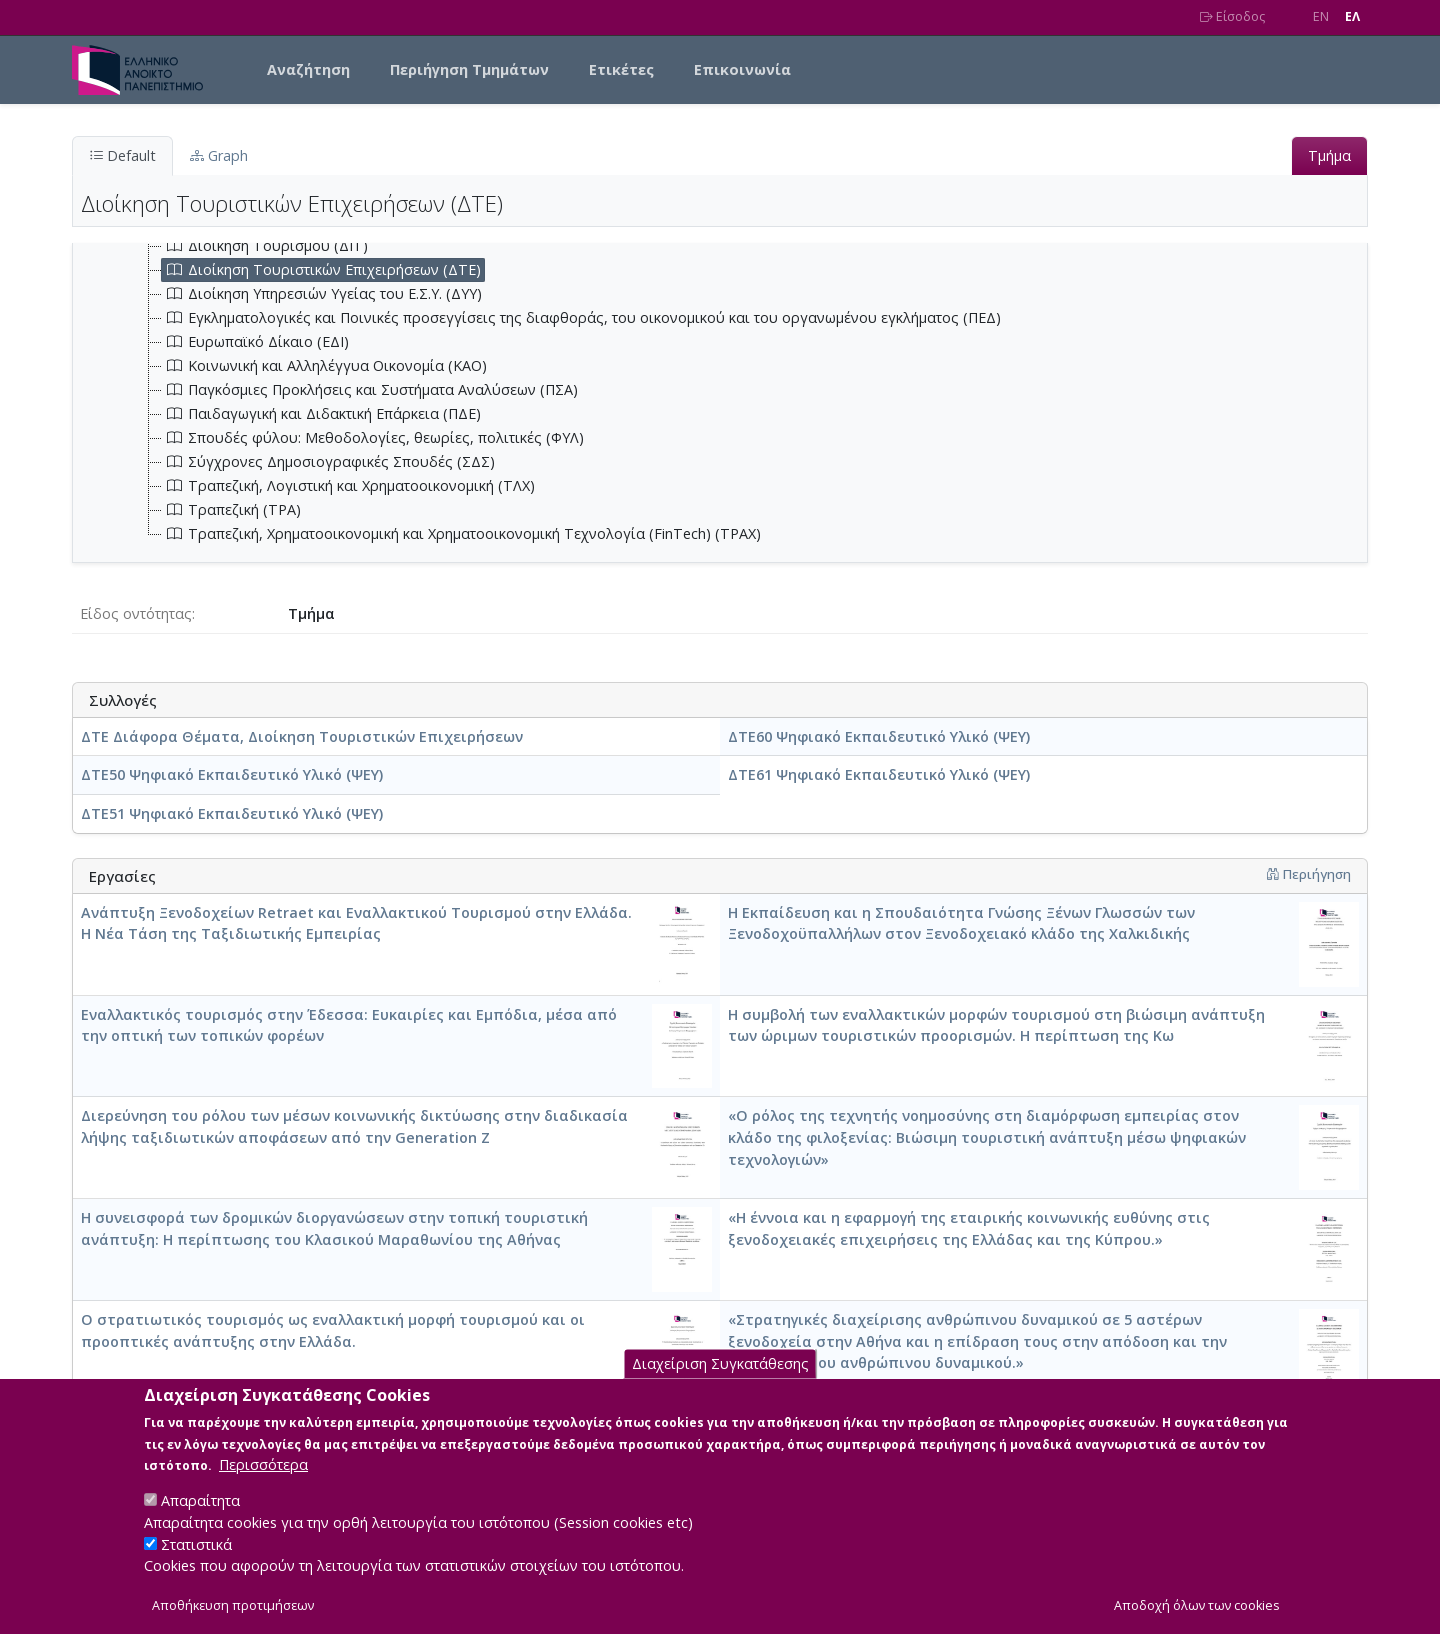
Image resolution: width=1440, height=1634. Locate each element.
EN (1321, 16)
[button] (1272, 874)
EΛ (1352, 16)
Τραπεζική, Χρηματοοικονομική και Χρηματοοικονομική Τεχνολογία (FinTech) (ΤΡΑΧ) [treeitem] (461, 534)
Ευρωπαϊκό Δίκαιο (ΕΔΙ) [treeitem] (255, 342)
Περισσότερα (263, 1481)
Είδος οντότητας (136, 613)
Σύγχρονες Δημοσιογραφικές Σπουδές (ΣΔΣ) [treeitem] (328, 462)
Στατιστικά (196, 1561)
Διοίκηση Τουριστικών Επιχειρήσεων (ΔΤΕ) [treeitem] (321, 270)
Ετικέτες (621, 69)
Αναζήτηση (308, 69)
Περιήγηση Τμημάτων (469, 69)
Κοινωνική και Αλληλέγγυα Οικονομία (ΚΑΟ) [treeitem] (324, 366)
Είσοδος (1232, 16)
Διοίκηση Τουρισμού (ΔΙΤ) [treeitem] (265, 246)
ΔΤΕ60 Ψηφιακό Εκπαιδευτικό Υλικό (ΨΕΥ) (879, 736)
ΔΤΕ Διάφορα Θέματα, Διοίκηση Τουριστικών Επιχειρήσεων (302, 736)
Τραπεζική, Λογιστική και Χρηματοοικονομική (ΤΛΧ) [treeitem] (348, 486)
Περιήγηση (1308, 874)
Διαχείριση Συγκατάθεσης (720, 1380)
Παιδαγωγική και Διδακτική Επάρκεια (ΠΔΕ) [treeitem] (321, 414)
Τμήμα (1329, 155)
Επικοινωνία (742, 69)
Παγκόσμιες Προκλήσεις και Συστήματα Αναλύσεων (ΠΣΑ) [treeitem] (370, 390)
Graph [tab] (219, 155)
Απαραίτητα (200, 1517)
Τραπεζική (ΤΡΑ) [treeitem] (231, 510)
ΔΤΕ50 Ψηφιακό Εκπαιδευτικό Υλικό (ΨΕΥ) (232, 774)
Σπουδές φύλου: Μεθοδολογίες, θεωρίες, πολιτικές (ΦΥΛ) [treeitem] (373, 438)
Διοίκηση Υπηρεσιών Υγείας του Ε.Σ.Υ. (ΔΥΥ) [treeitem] (322, 294)
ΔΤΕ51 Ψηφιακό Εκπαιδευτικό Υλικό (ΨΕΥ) (232, 813)
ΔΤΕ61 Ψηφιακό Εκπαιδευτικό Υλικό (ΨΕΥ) (879, 774)
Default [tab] (122, 155)
